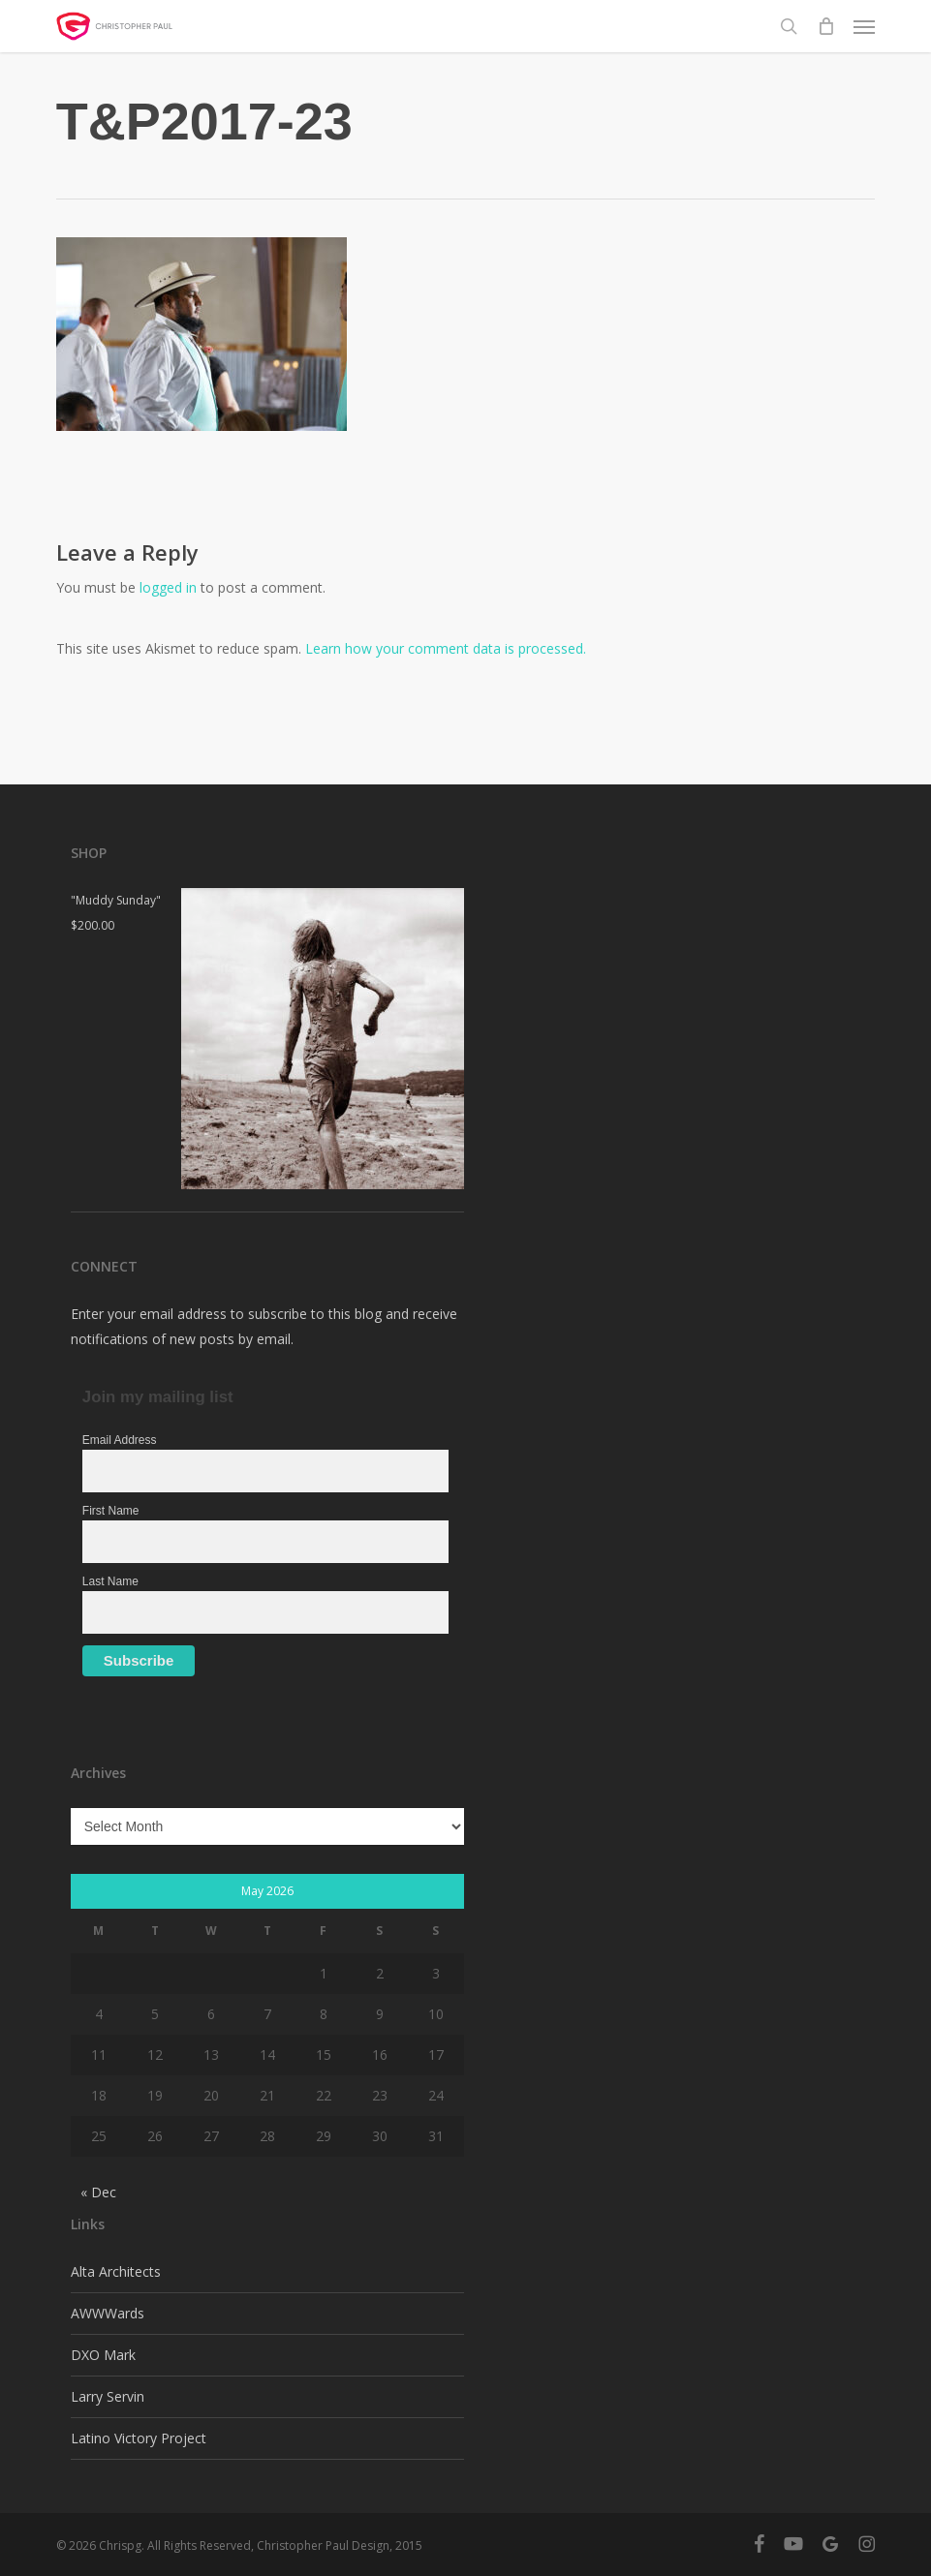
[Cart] (825, 26)
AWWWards (107, 2313)
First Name (111, 1511)
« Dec (98, 2192)
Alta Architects (116, 2271)
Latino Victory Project (138, 2438)
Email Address (119, 1440)
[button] (864, 26)
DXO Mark (103, 2355)
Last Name (110, 1581)
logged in (168, 587)
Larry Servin (107, 2396)
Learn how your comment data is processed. (445, 648)
